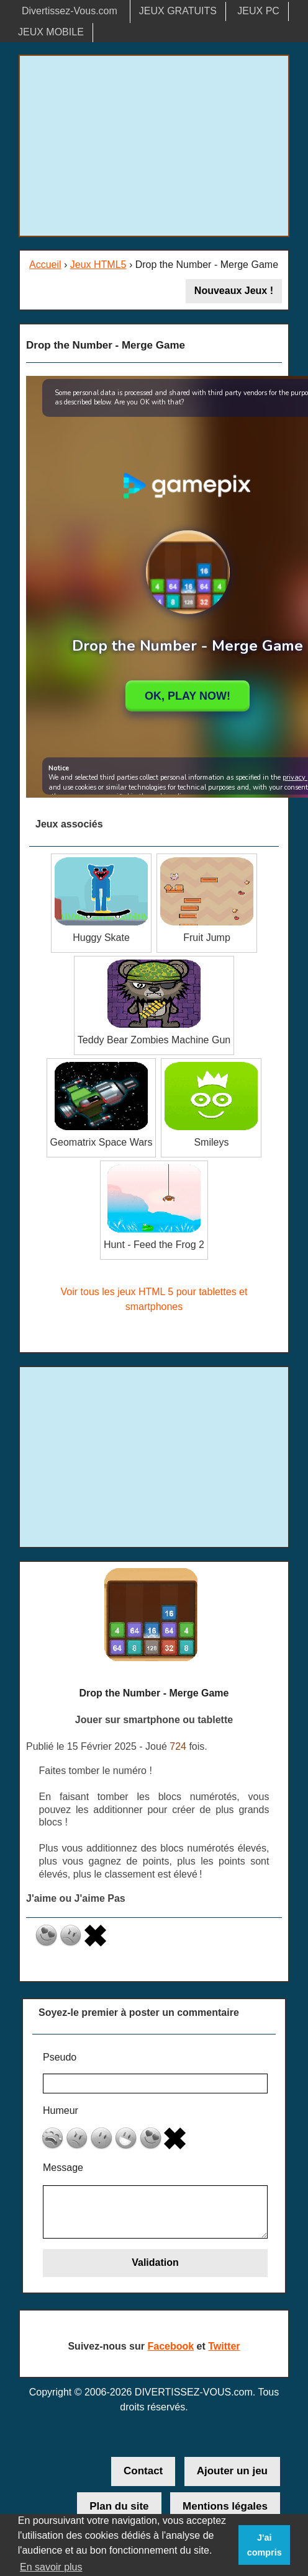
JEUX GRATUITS (178, 11)
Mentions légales (225, 2506)
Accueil (45, 264)
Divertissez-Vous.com (69, 11)
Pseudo (59, 2057)
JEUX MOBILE (51, 32)
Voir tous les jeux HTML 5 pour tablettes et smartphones (154, 1299)
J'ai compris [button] (264, 2545)
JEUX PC (258, 11)
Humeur (60, 2110)
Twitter (224, 2346)
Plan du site (118, 2506)
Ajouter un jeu (232, 2471)
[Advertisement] (154, 146)
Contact (143, 2471)
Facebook (170, 2346)
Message (63, 2167)
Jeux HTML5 (98, 264)
